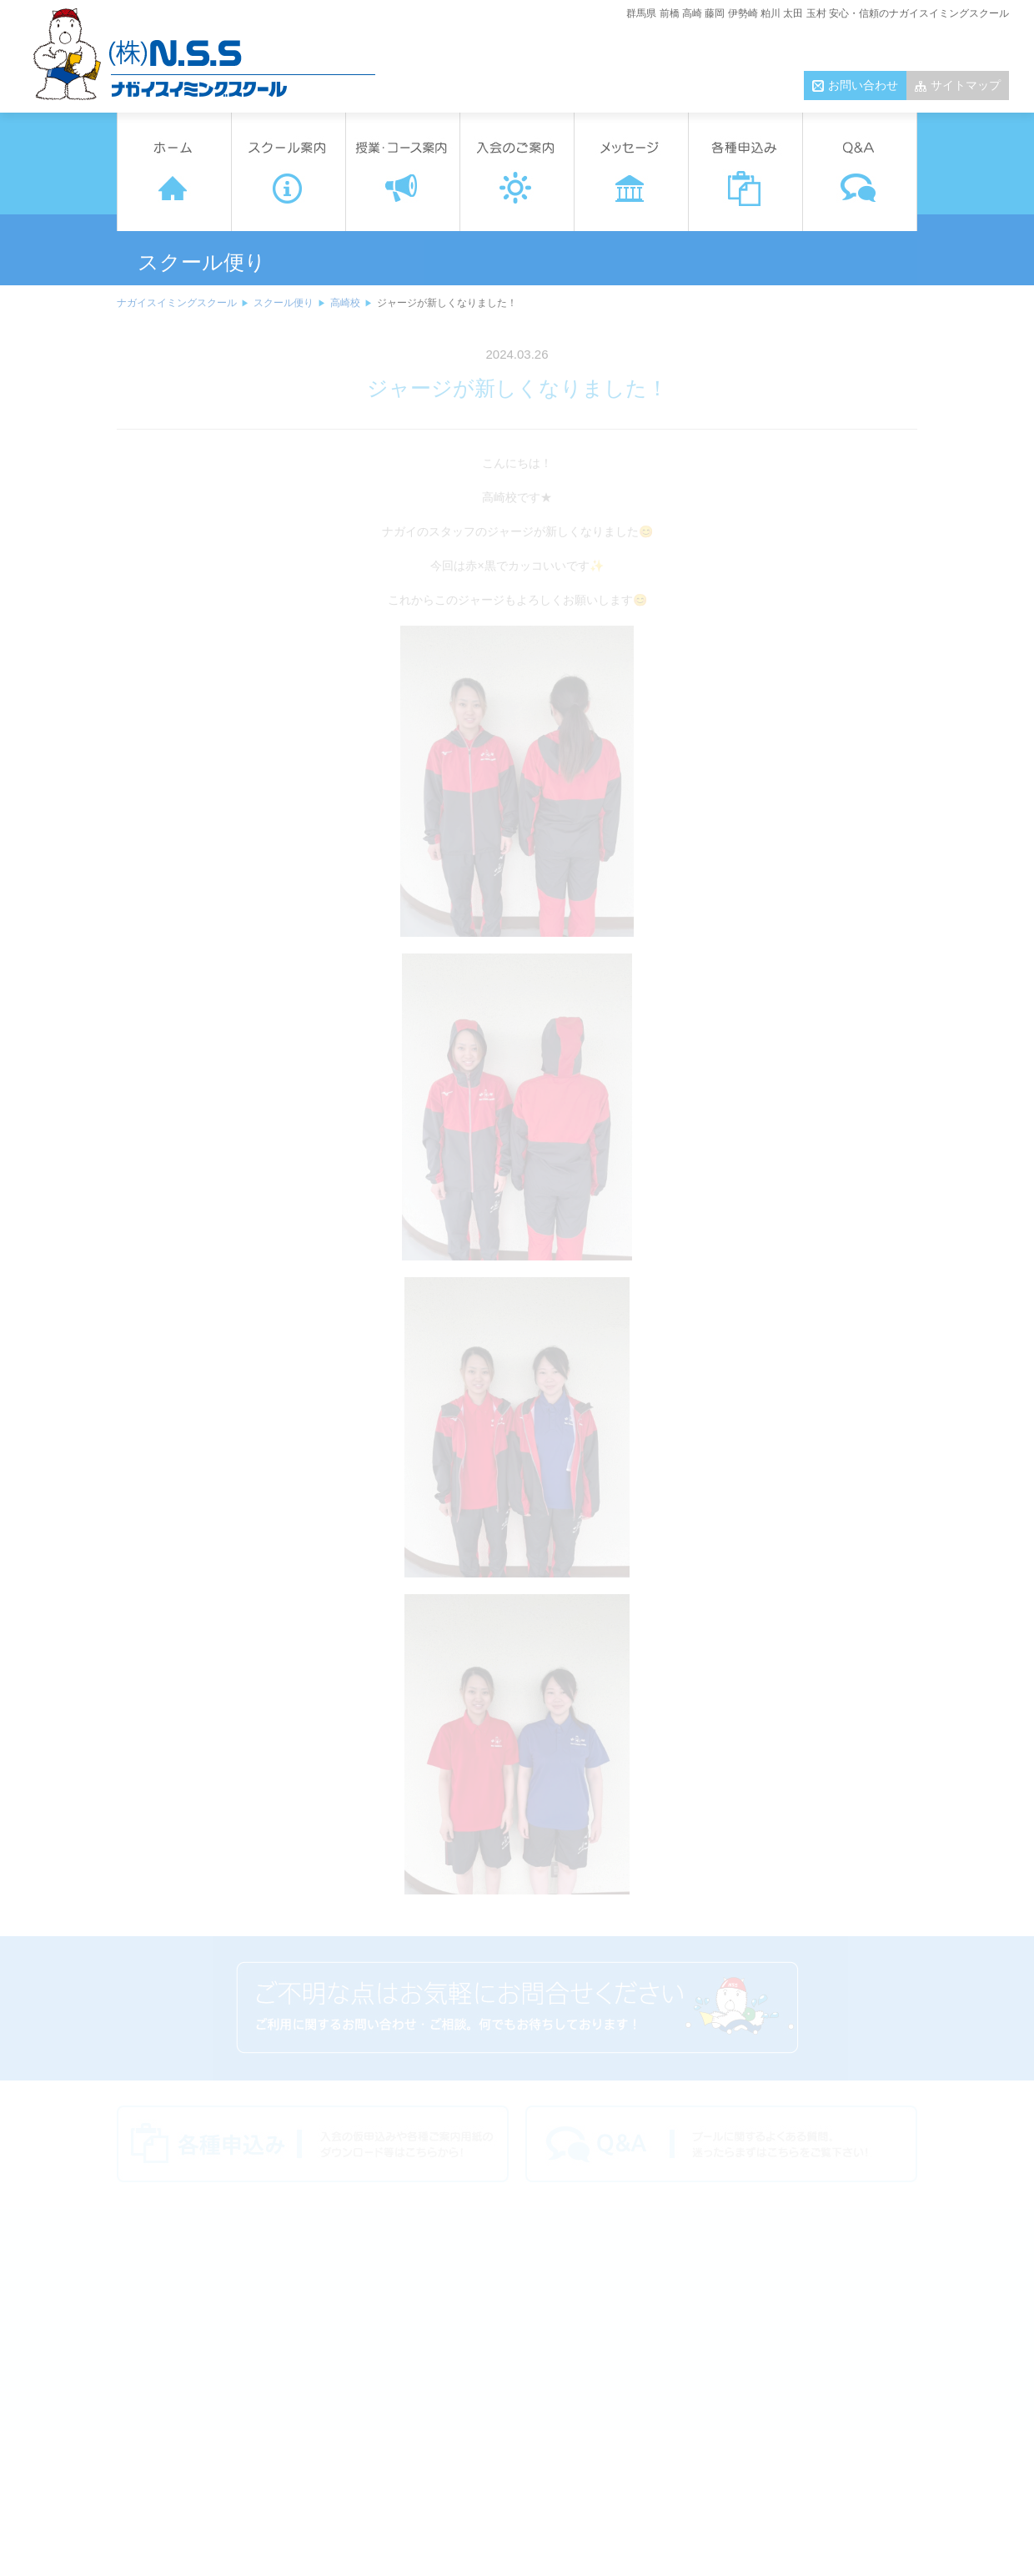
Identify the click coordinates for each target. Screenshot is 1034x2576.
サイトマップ (966, 85)
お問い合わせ (863, 85)
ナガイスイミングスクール (177, 303)
